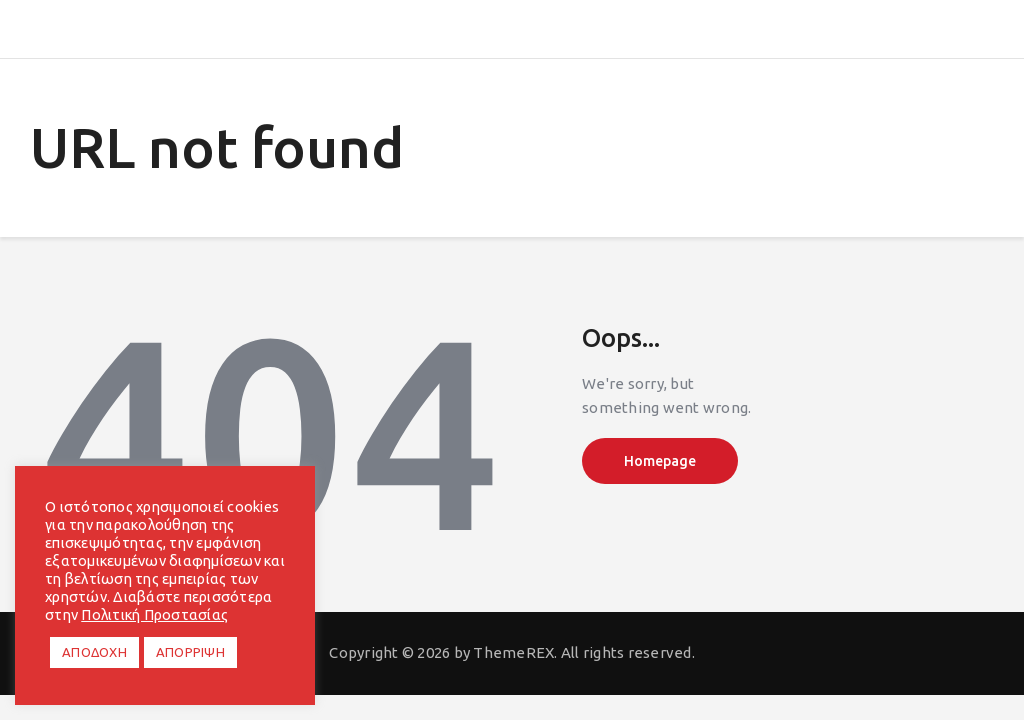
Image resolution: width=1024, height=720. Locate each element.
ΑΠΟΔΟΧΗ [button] (94, 652)
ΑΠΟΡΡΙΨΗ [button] (190, 652)
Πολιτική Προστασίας (154, 614)
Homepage (660, 461)
